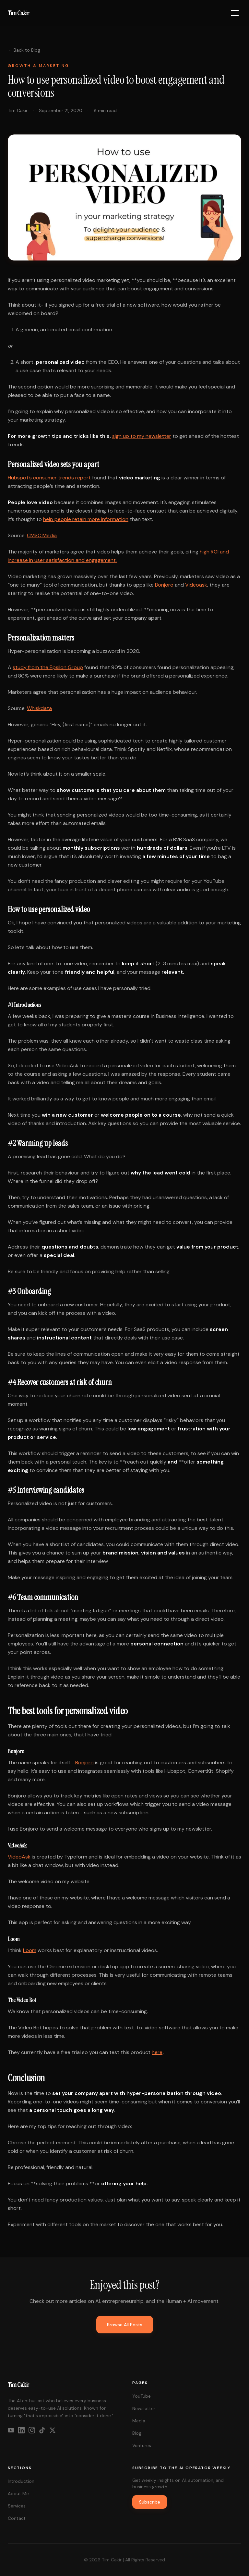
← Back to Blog (24, 50)
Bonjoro (164, 584)
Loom (29, 1950)
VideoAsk (19, 1856)
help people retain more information (85, 519)
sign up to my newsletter (141, 436)
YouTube (141, 2396)
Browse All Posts (124, 2325)
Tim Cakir (18, 13)
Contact (17, 2518)
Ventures (141, 2445)
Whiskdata (39, 708)
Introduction (21, 2481)
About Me (18, 2493)
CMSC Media (42, 535)
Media (138, 2421)
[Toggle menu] (234, 13)
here (157, 2052)
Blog (136, 2433)
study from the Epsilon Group (48, 667)
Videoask (196, 584)
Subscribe (149, 2502)
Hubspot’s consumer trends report (49, 477)
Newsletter (143, 2408)
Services (17, 2506)
